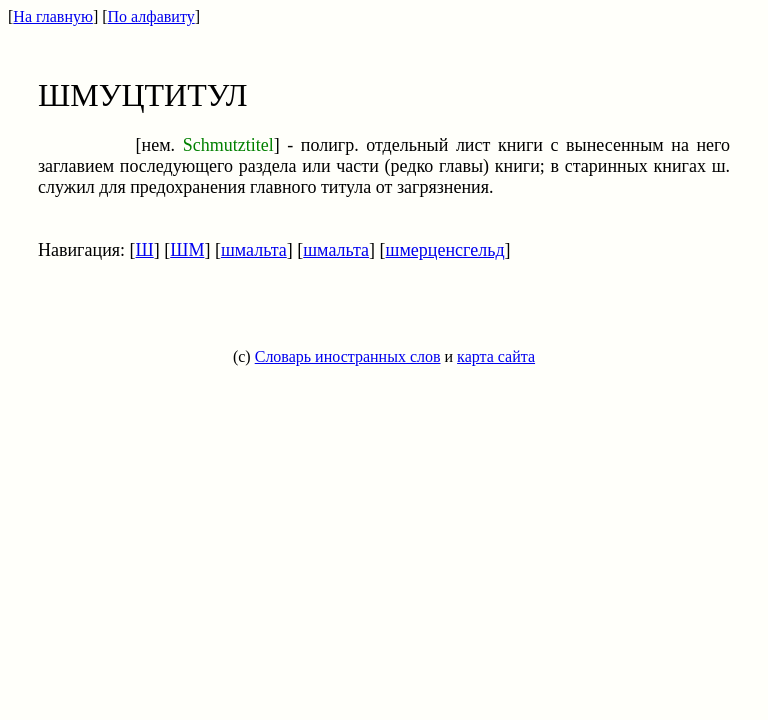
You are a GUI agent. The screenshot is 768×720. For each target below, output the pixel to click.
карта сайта (496, 356)
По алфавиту (151, 16)
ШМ (187, 250)
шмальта (254, 250)
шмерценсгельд (445, 250)
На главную (53, 16)
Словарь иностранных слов (348, 356)
